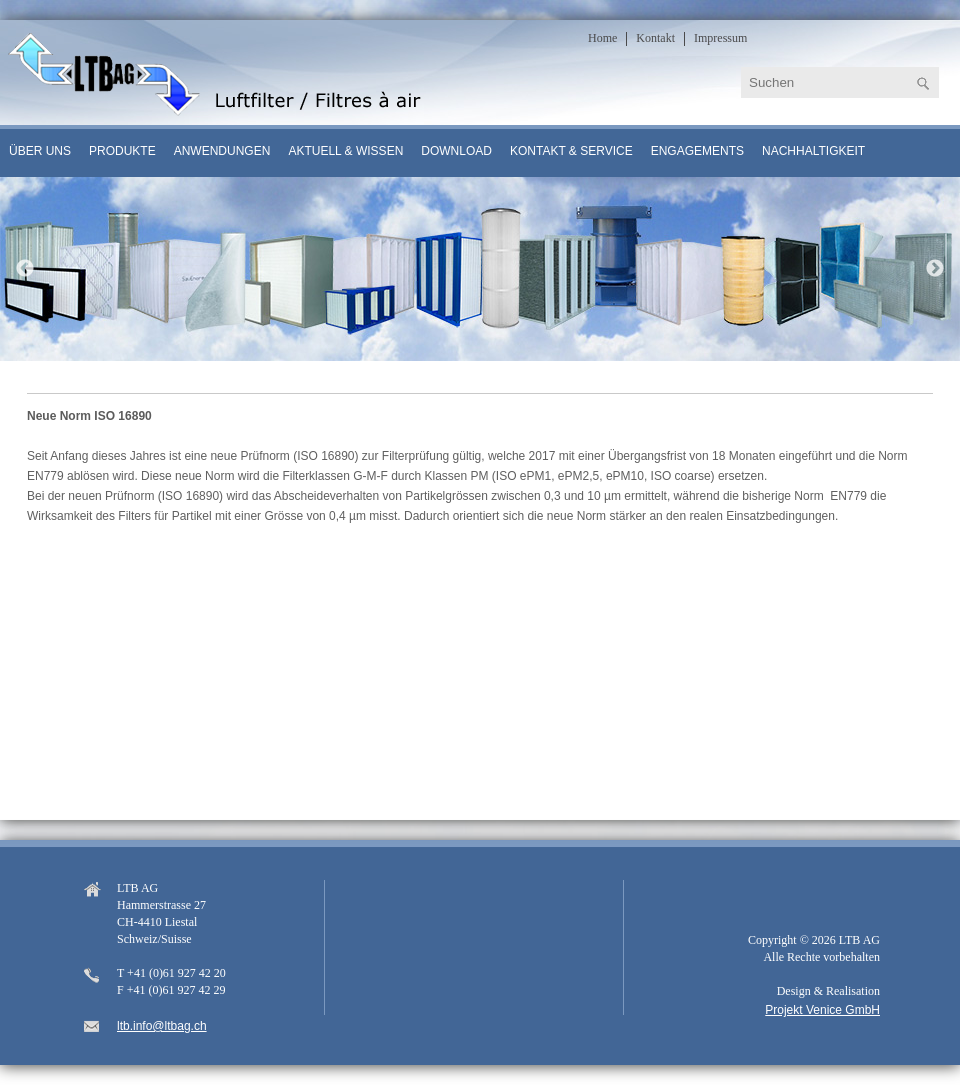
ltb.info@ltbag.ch (162, 1026)
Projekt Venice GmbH (822, 1010)
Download (456, 151)
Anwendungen (222, 151)
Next (935, 269)
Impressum (720, 38)
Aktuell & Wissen (345, 151)
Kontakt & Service (571, 151)
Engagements (697, 151)
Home (602, 38)
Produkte (122, 151)
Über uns (40, 151)
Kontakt (655, 38)
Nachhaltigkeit (813, 151)
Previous (25, 269)
